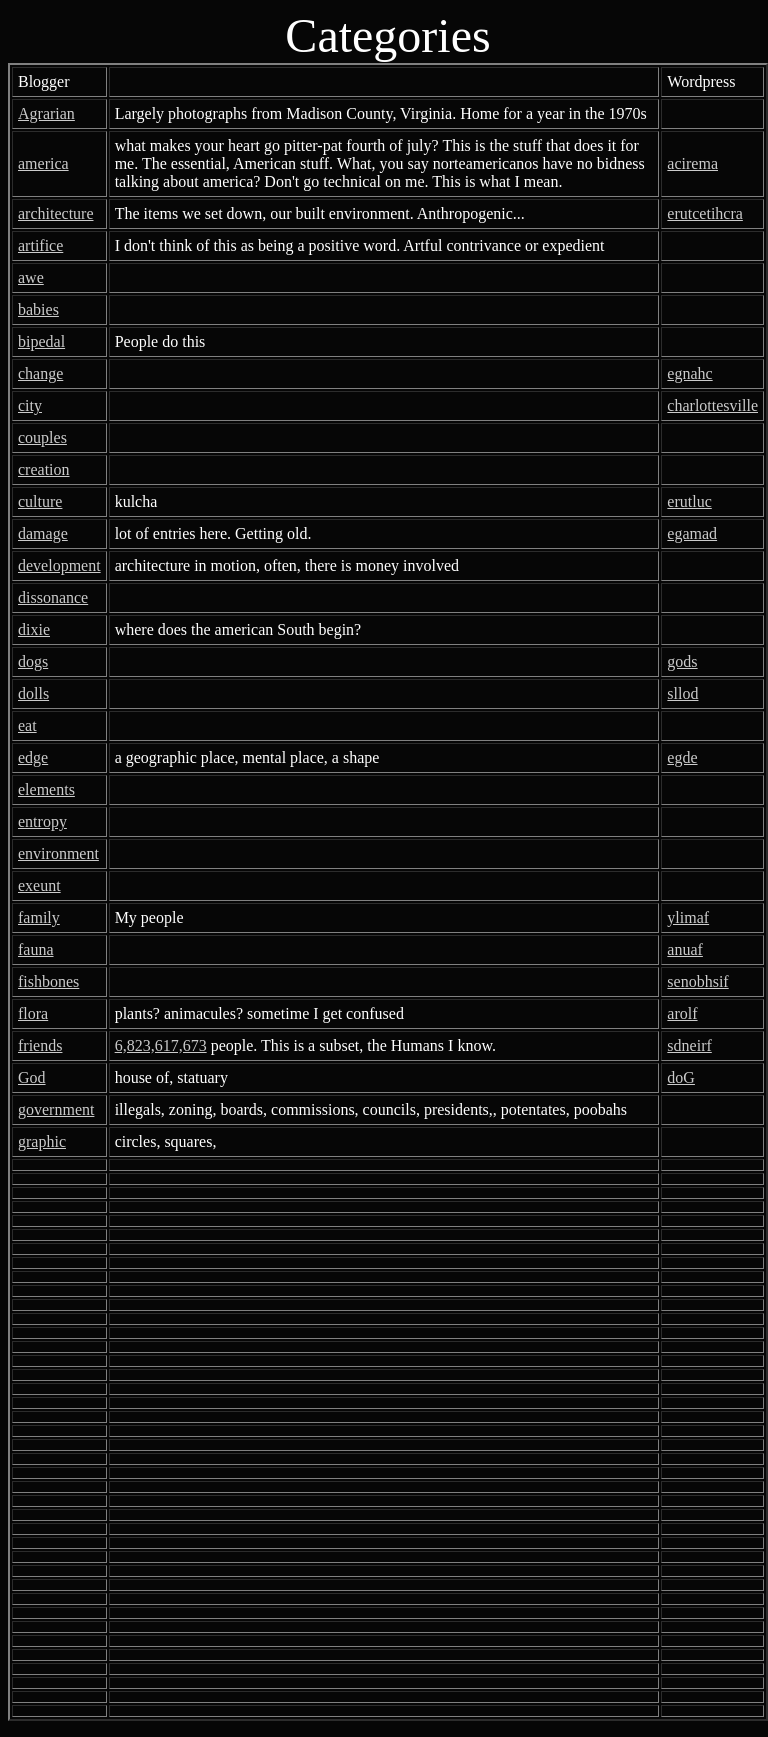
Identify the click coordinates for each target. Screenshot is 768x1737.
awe (31, 277)
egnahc (689, 373)
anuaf (685, 949)
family (39, 917)
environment (58, 853)
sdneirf (689, 1045)
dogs (33, 661)
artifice (40, 245)
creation (44, 469)
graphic (42, 1141)
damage (43, 533)
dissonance (53, 597)
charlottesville (712, 405)
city (30, 405)
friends (40, 1045)
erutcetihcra (705, 213)
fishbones (48, 981)
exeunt (39, 885)
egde (682, 757)
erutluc (689, 501)
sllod (682, 693)
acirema (692, 163)
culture (40, 501)
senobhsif (697, 981)
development (59, 565)
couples (42, 437)
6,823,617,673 (161, 1045)
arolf (682, 1013)
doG (681, 1077)
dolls (33, 693)
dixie (34, 629)
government (56, 1109)
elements (46, 789)
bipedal (41, 341)
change (40, 373)
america (43, 163)
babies (38, 309)
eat (27, 725)
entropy (42, 821)
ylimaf (688, 917)
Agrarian (46, 113)
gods (682, 661)
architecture (56, 213)
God (32, 1077)
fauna (36, 949)
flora (33, 1013)
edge (33, 757)
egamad (692, 533)
